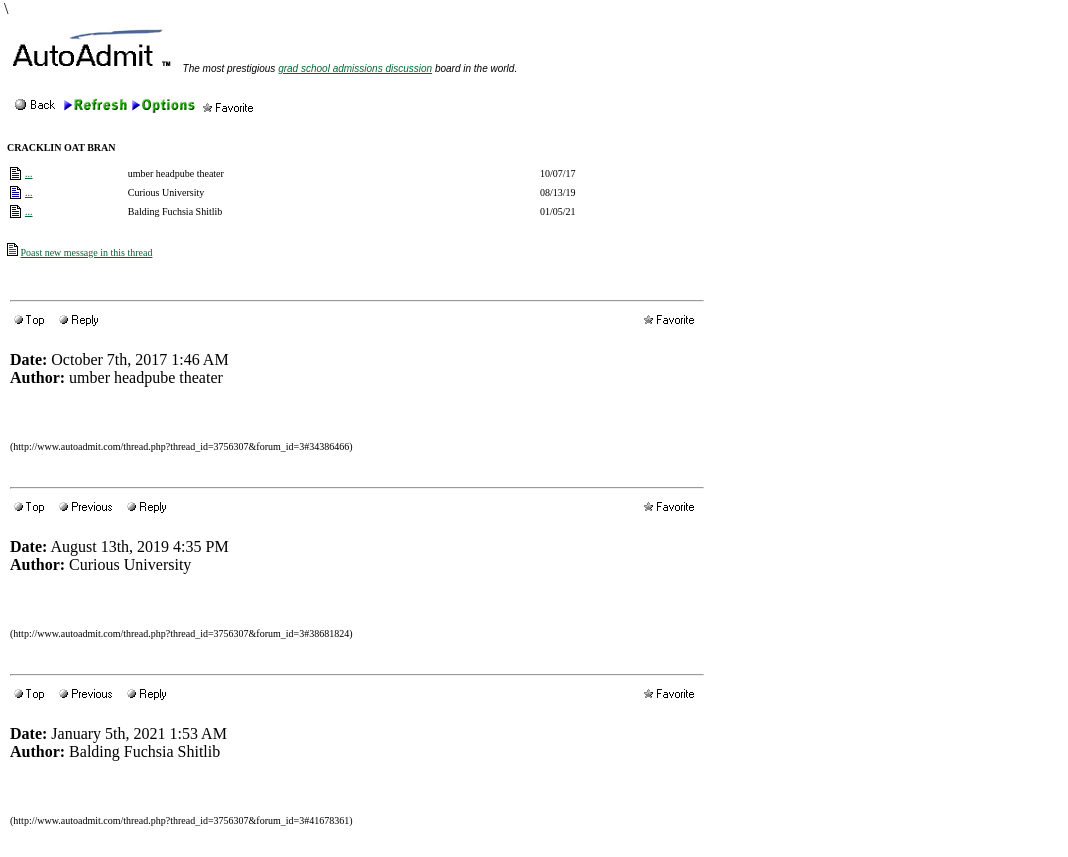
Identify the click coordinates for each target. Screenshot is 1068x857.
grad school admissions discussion (355, 68)
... (29, 173)
